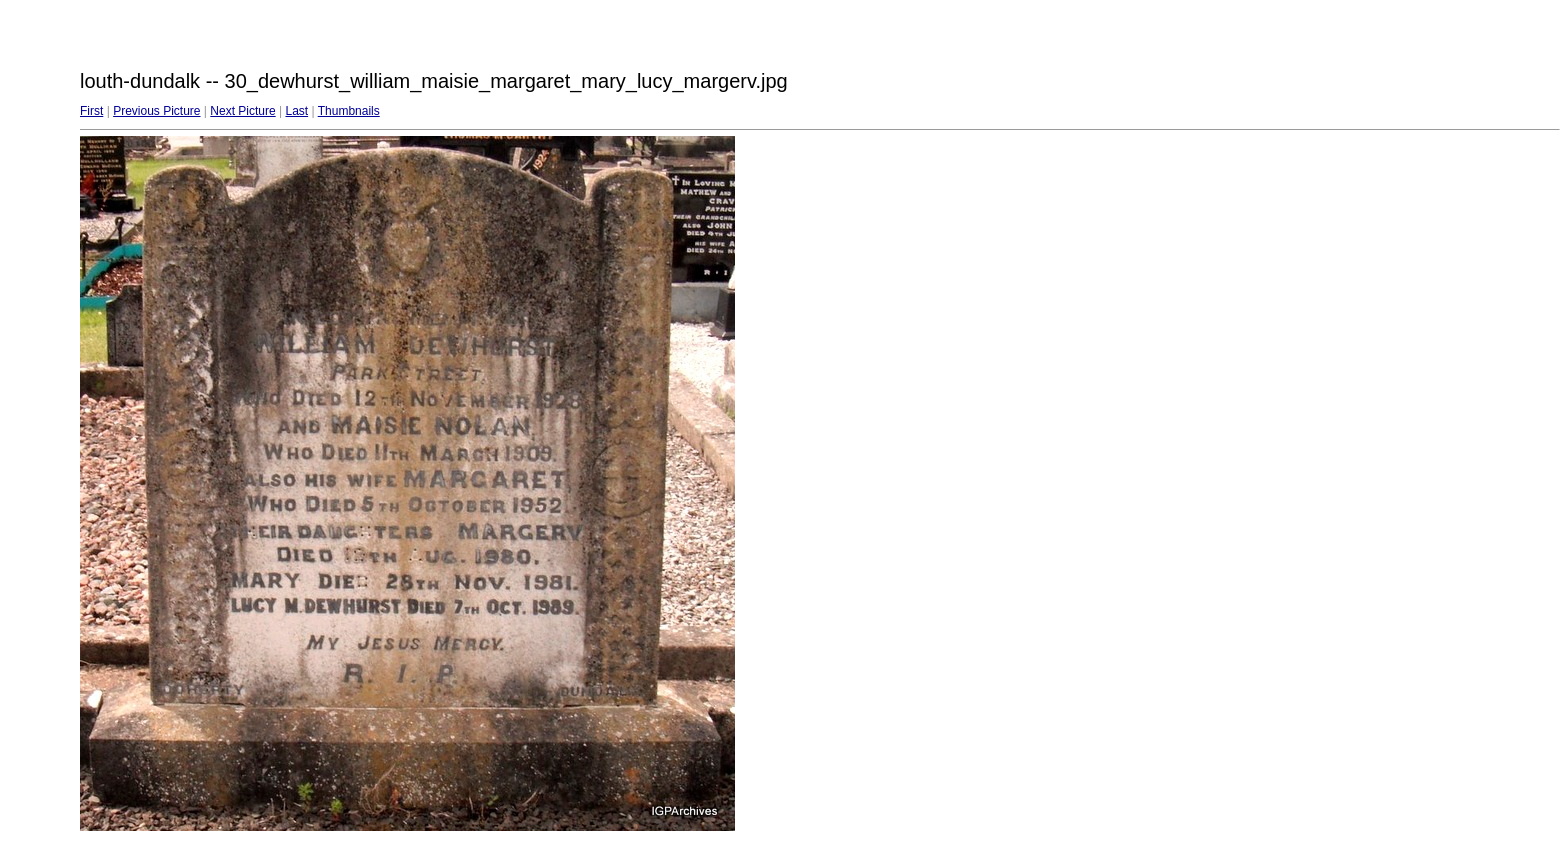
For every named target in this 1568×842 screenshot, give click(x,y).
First (91, 111)
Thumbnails (349, 111)
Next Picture (242, 111)
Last (296, 111)
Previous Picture (156, 111)
